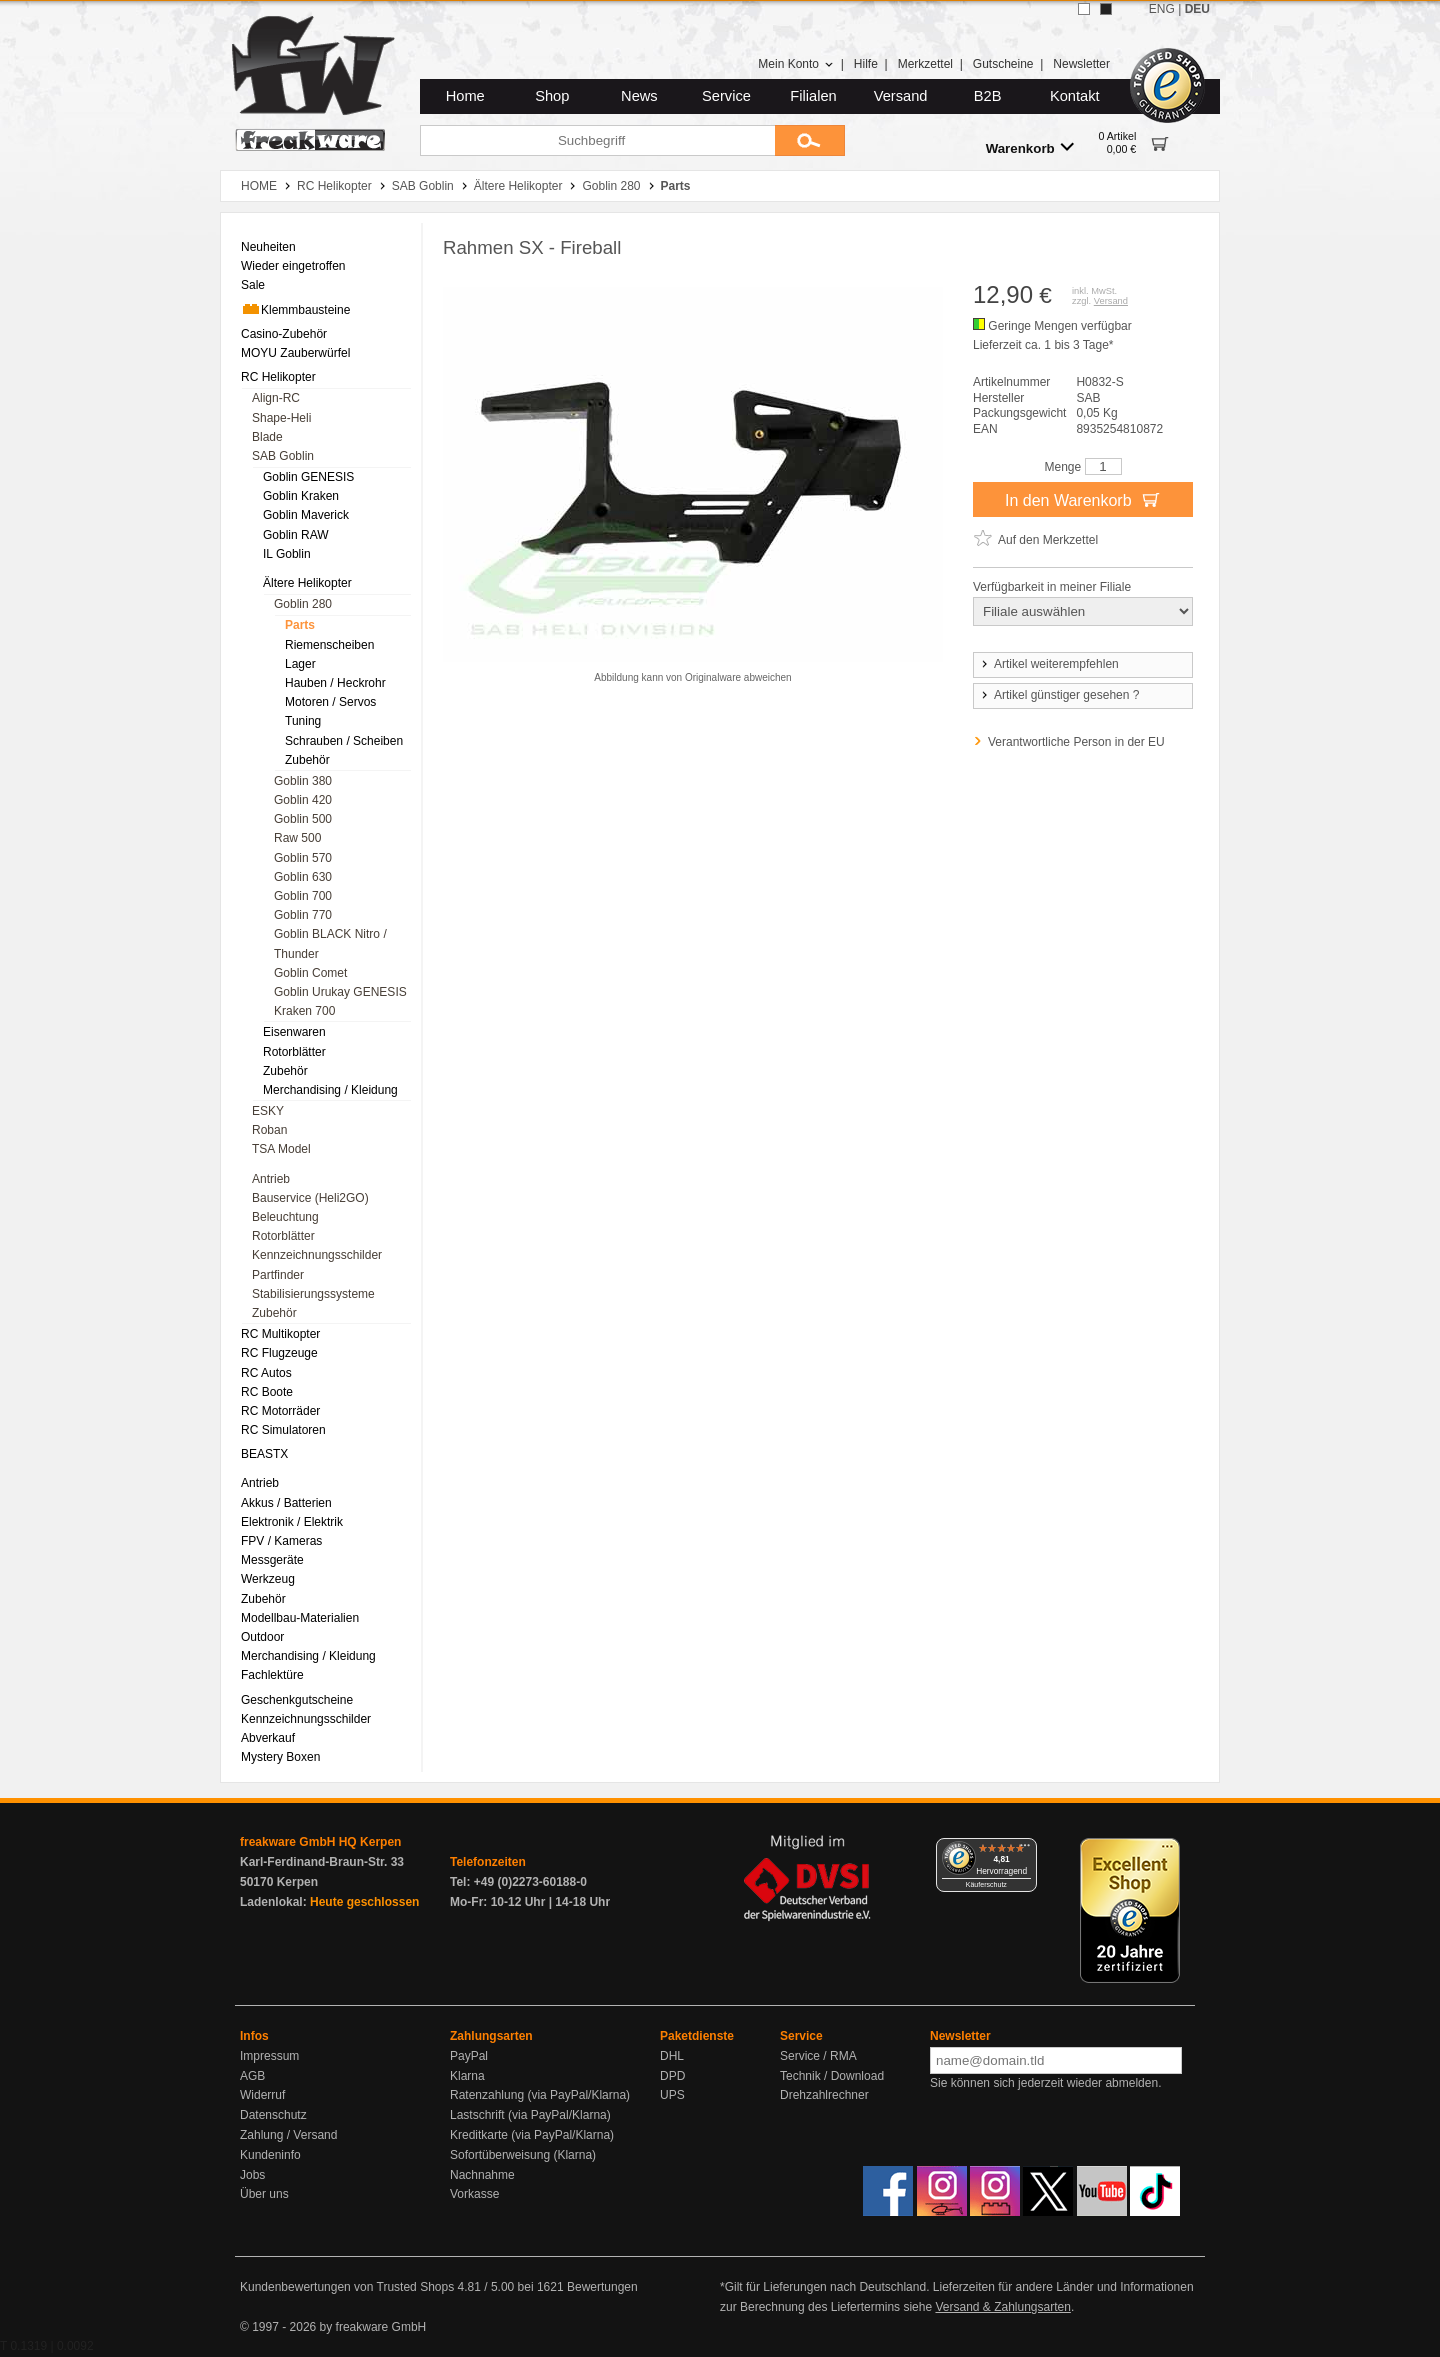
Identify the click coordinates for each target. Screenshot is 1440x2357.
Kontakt (1075, 96)
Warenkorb (1030, 147)
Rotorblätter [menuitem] (294, 1052)
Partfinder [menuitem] (278, 1275)
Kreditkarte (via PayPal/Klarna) (532, 2135)
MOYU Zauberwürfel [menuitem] (295, 353)
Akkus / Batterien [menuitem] (286, 1503)
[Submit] (810, 140)
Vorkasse (474, 2194)
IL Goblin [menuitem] (287, 554)
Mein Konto (796, 64)
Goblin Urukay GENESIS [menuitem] (340, 992)
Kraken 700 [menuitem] (304, 1011)
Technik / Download (832, 2076)
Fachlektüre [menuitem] (272, 1675)
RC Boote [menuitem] (267, 1392)
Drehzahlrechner (824, 2095)
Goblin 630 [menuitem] (303, 877)
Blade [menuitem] (267, 437)
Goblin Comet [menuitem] (310, 973)
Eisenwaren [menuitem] (294, 1032)
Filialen (813, 96)
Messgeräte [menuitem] (272, 1560)
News (639, 96)
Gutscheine (1003, 64)
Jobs (252, 2175)
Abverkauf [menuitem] (268, 1738)
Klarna (467, 2076)
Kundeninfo (270, 2155)
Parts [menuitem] (300, 625)
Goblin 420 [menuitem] (303, 800)
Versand (901, 96)
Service (726, 96)
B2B (988, 96)
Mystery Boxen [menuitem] (280, 1757)
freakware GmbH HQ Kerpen (320, 1842)
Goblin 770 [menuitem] (303, 915)
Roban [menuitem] (269, 1130)
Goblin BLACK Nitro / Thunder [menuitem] (330, 943)
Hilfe (866, 64)
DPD (672, 2076)
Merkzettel (925, 64)
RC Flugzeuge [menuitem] (279, 1353)
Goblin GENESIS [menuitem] (308, 477)
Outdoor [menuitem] (262, 1637)
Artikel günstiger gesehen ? (1059, 695)
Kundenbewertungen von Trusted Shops (347, 2287)
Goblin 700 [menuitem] (303, 896)
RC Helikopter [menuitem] (278, 377)
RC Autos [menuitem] (266, 1373)
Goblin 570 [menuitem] (303, 858)
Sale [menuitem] (253, 285)
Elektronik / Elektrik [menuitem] (292, 1522)
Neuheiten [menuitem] (268, 247)
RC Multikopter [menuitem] (280, 1334)
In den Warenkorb (1083, 499)
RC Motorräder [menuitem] (280, 1411)
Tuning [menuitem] (303, 721)
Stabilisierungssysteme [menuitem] (313, 1294)
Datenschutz (273, 2115)
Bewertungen (602, 2287)
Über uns (264, 2194)
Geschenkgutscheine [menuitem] (297, 1700)
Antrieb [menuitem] (271, 1179)
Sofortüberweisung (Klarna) (523, 2155)
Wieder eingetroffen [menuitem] (293, 266)
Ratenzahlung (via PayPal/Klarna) (540, 2095)
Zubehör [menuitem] (307, 760)
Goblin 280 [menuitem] (303, 604)
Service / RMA (818, 2056)
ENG (1162, 9)
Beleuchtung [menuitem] (285, 1217)
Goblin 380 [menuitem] (303, 781)
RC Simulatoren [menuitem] (283, 1430)
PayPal (469, 2056)
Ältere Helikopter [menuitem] (307, 583)
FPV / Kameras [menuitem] (281, 1541)
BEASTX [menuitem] (264, 1454)
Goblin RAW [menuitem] (296, 535)
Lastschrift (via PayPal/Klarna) (530, 2115)
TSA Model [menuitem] (281, 1149)
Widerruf (262, 2095)
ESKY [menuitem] (268, 1111)
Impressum (269, 2056)
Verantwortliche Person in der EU (1076, 742)
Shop (552, 96)
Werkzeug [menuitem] (268, 1579)
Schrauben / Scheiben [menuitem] (344, 741)
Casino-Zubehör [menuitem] (284, 334)
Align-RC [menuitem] (276, 398)
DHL (672, 2056)
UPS (672, 2095)
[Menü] (1025, 1850)
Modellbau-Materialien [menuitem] (300, 1618)
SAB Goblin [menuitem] (283, 456)
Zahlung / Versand (288, 2135)
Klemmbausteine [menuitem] (295, 309)
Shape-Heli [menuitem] (281, 418)
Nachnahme (482, 2175)
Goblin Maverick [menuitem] (306, 515)
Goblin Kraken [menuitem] (301, 496)
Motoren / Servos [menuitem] (330, 702)
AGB (252, 2076)
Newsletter (1081, 64)
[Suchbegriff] (597, 140)
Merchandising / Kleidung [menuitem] (330, 1090)
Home (465, 96)
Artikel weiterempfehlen (1049, 664)
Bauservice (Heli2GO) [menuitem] (310, 1198)
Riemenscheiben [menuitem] (329, 645)
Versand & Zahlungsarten (1002, 2307)
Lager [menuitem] (300, 664)
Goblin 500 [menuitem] (303, 819)
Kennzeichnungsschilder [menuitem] (317, 1255)
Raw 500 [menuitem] (297, 838)
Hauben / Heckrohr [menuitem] (335, 683)
